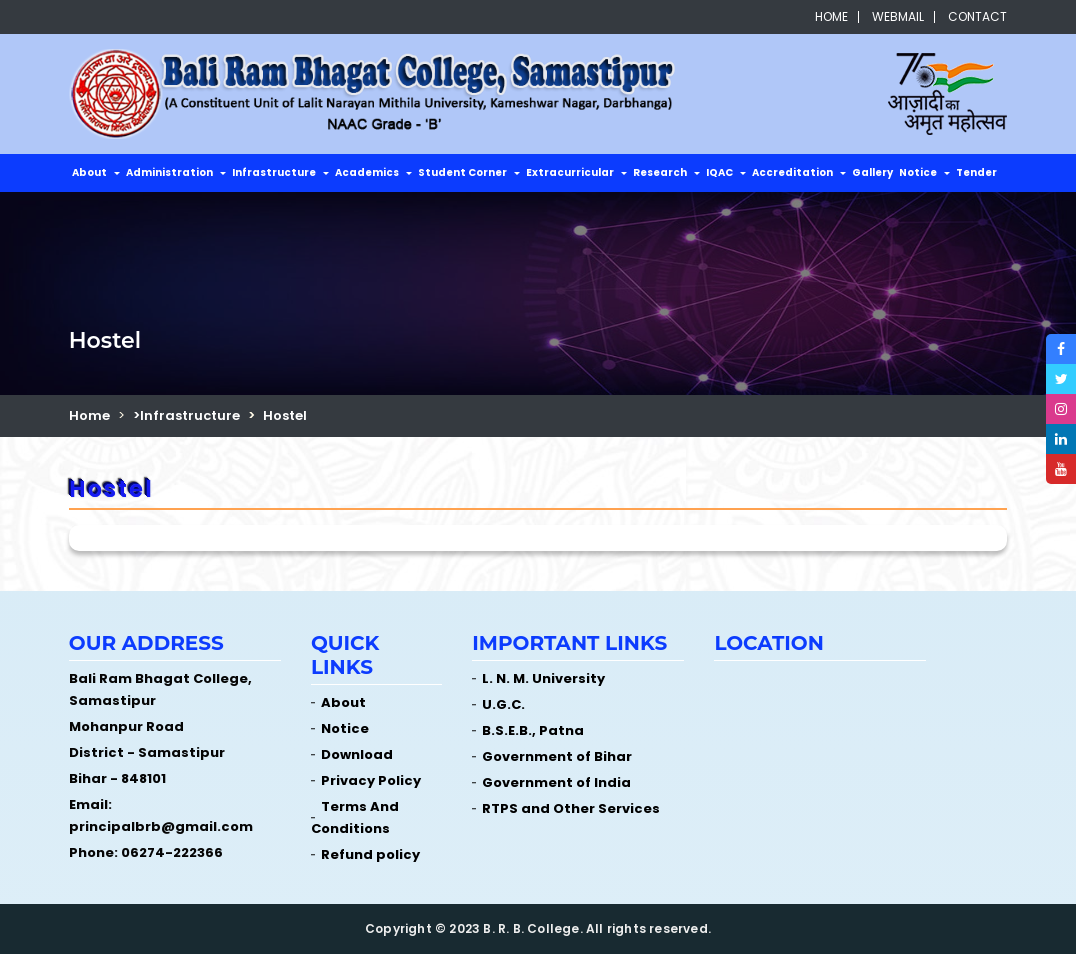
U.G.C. (503, 704)
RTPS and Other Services (571, 808)
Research (660, 172)
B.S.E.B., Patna (533, 730)
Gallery (872, 172)
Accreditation (792, 172)
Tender (976, 172)
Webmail (898, 17)
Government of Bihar (557, 756)
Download (357, 754)
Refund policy (370, 854)
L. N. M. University (543, 678)
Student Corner (462, 172)
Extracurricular (570, 172)
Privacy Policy (371, 780)
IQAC (719, 172)
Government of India (556, 782)
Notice (918, 172)
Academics (367, 172)
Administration (169, 172)
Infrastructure (274, 172)
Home (831, 17)
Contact (977, 17)
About (89, 172)
